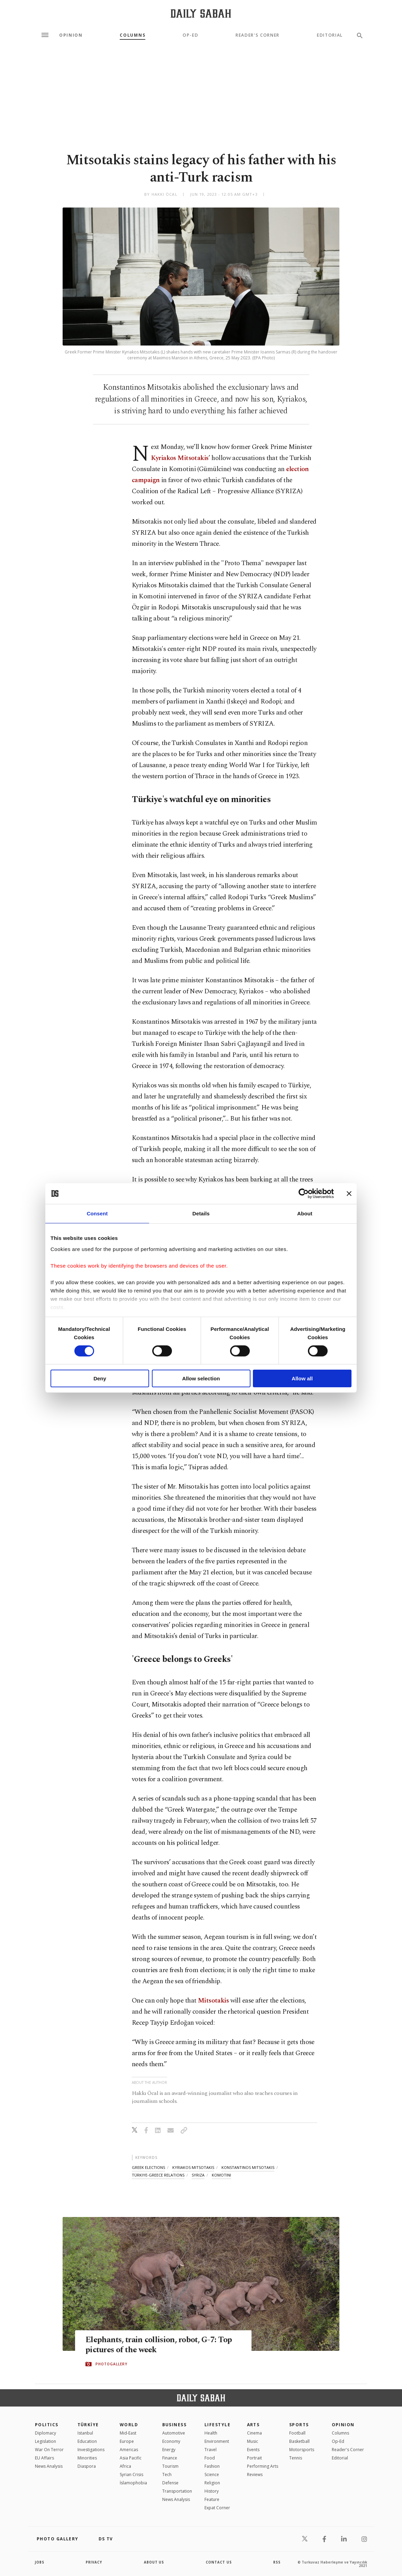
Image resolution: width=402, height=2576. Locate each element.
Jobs (40, 2562)
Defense (170, 2483)
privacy (94, 2562)
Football (297, 2433)
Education (87, 2441)
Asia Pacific (130, 2458)
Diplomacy (45, 2433)
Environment (216, 2441)
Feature (211, 2499)
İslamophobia (133, 2483)
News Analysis (49, 2466)
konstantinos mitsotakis (247, 2167)
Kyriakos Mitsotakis (179, 458)
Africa (125, 2466)
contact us (219, 2562)
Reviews (255, 2474)
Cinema (254, 2433)
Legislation (45, 2441)
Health (210, 2433)
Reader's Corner (258, 35)
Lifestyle (217, 2425)
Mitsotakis (213, 2001)
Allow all (302, 1378)
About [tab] (304, 1213)
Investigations (90, 2450)
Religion (212, 2483)
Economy (171, 2441)
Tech (167, 2474)
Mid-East (128, 2433)
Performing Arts (262, 2466)
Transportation (177, 2491)
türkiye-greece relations (158, 2175)
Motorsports (301, 2450)
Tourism (170, 2466)
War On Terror (49, 2450)
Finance (169, 2458)
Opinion (71, 35)
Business (174, 2425)
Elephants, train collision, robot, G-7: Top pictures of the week (162, 2345)
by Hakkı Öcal (160, 194)
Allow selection (201, 1378)
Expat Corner (217, 2508)
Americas (129, 2450)
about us (154, 2562)
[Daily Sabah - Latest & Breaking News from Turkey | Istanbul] (201, 13)
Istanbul (85, 2433)
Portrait (254, 2458)
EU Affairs (44, 2458)
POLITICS (46, 2425)
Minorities (87, 2458)
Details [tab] (201, 1213)
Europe (127, 2441)
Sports (299, 2425)
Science (211, 2474)
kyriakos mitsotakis (193, 2167)
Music (252, 2441)
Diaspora (86, 2466)
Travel (210, 2450)
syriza (198, 2175)
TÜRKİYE (88, 2425)
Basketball (299, 2441)
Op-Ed (190, 35)
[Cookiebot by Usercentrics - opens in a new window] (303, 1193)
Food (209, 2458)
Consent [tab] (97, 1213)
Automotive (173, 2433)
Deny (99, 1378)
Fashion (212, 2466)
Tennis (295, 2458)
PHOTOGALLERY (111, 2364)
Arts (253, 2425)
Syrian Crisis (131, 2474)
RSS (277, 2562)
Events (253, 2450)
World (129, 2425)
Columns (132, 35)
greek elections (148, 2167)
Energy (168, 2450)
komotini (221, 2175)
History (211, 2491)
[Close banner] (349, 1193)
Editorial (330, 35)
